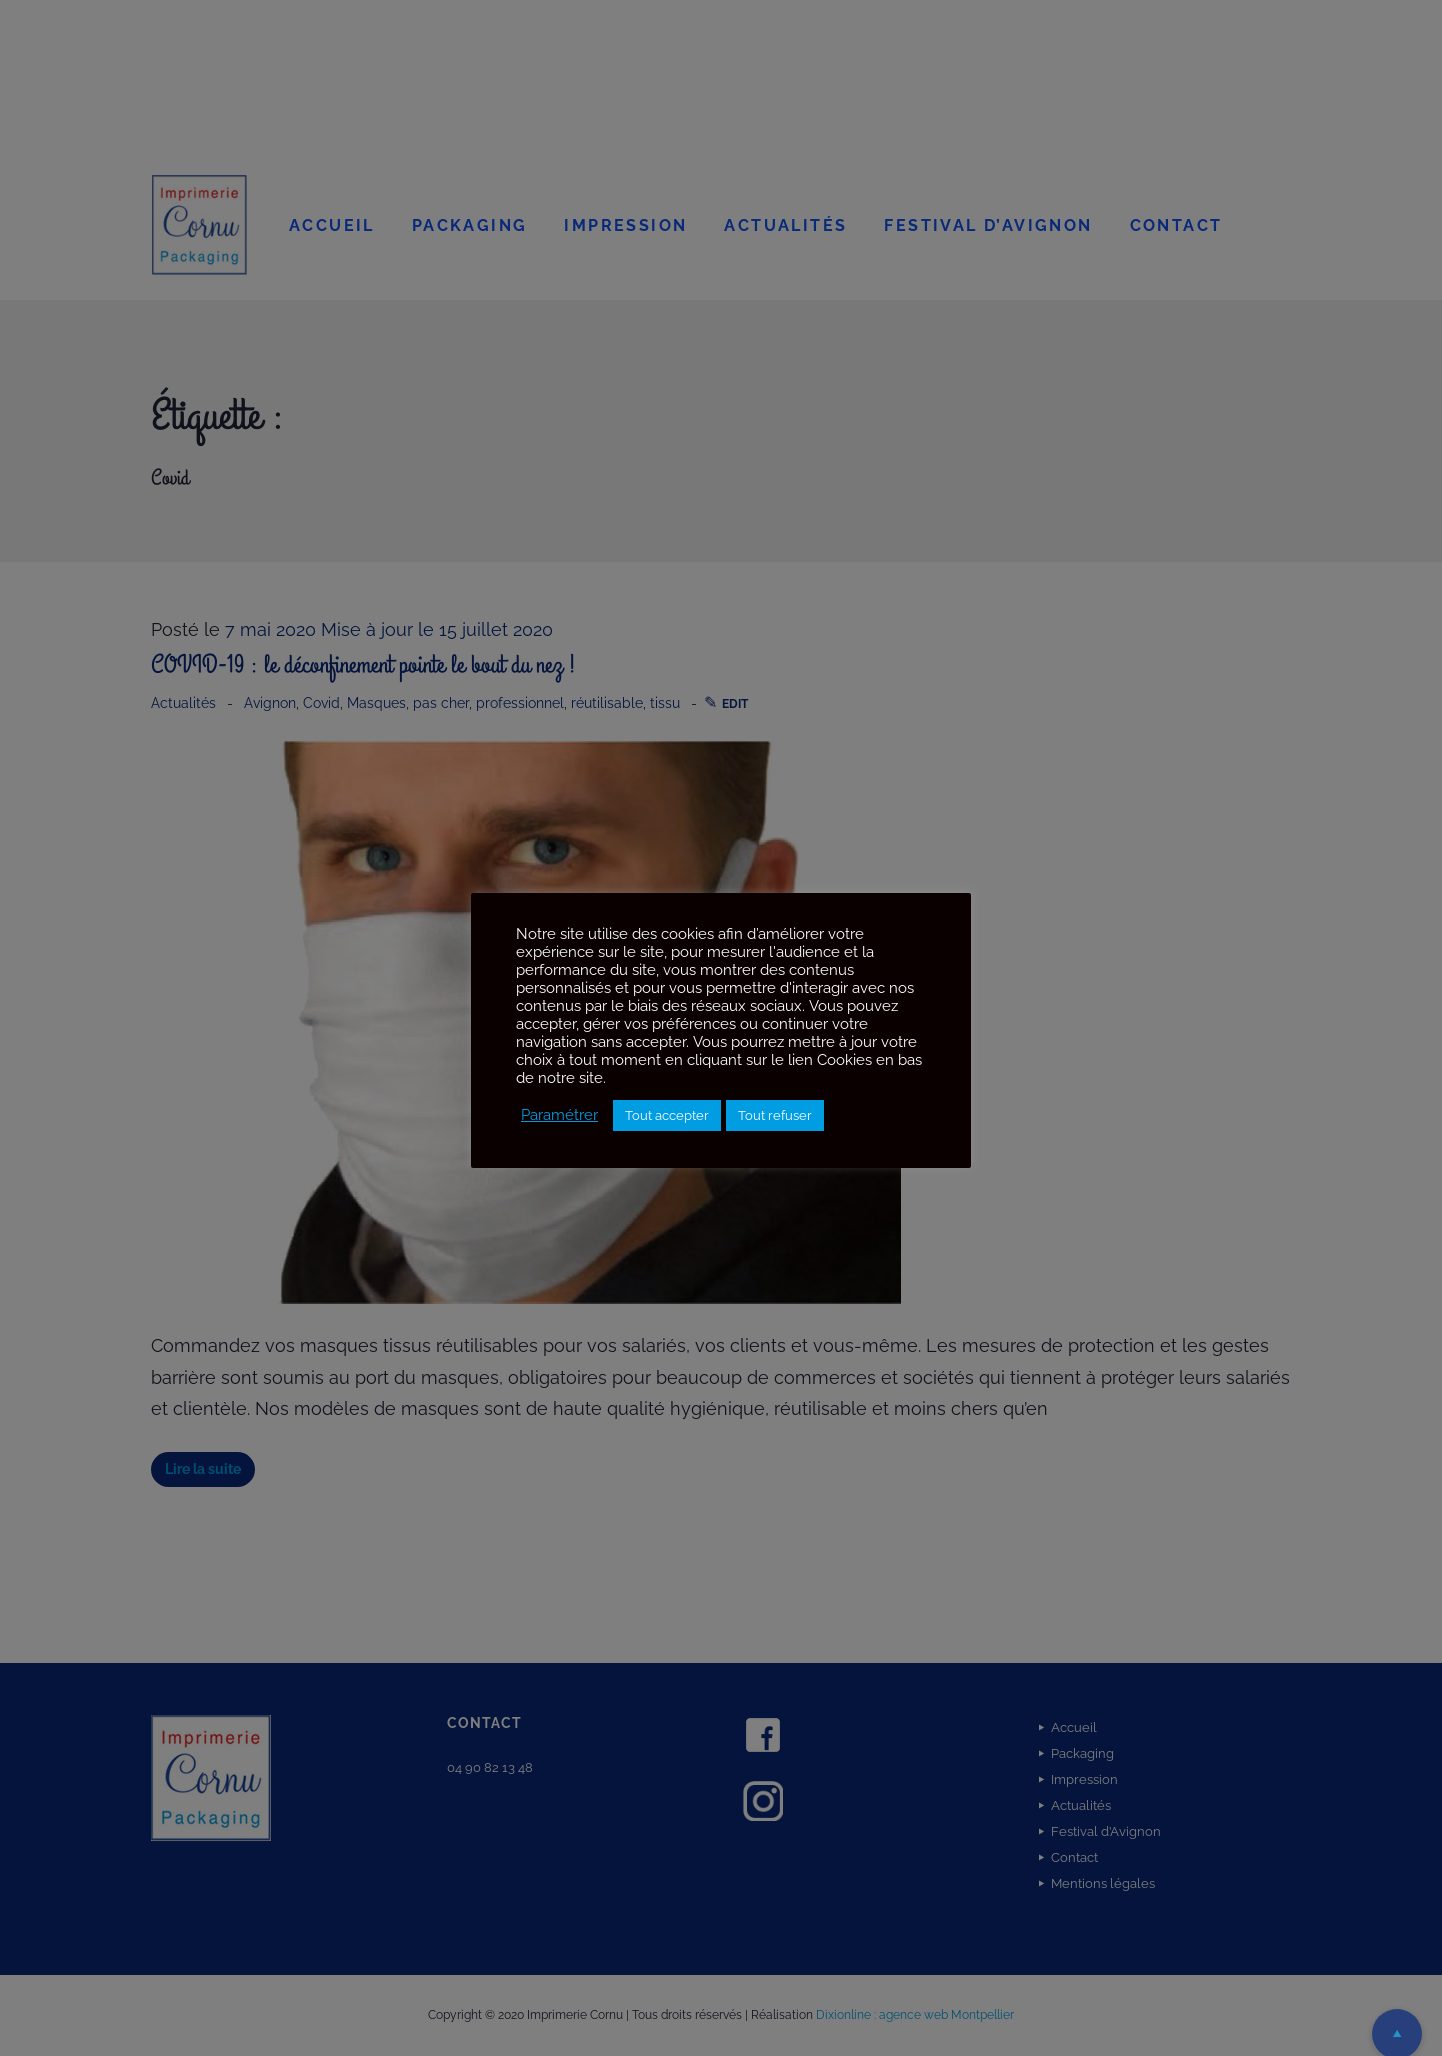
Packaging (470, 225)
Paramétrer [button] (559, 1114)
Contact (1176, 225)
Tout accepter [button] (667, 1115)
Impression (625, 225)
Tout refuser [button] (775, 1115)
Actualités (785, 225)
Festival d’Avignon (988, 225)
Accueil (332, 225)
